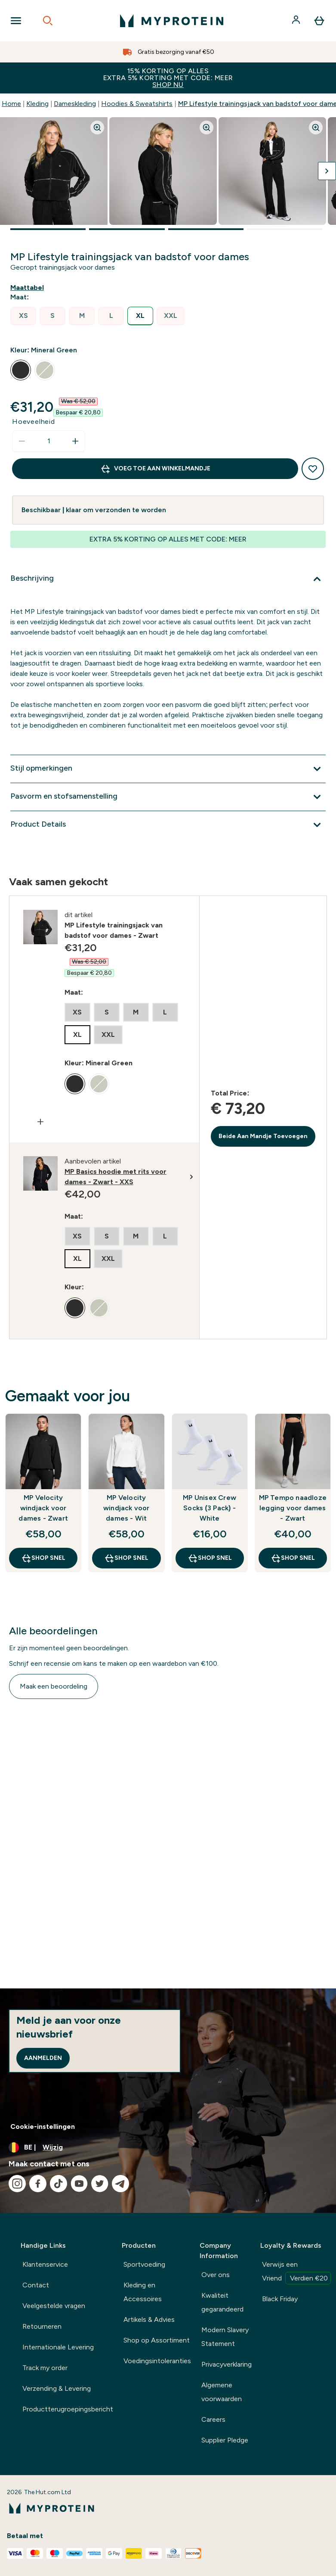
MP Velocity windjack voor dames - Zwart (43, 1507)
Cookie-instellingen (42, 2126)
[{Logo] (171, 20)
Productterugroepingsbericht (67, 2409)
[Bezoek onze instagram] (17, 2183)
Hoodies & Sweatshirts (137, 104)
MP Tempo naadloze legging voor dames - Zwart (293, 1507)
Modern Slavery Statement (225, 2337)
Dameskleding (75, 104)
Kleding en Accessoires (142, 2292)
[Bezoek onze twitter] (99, 2183)
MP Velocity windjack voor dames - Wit (126, 1507)
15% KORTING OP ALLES (168, 78)
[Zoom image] (97, 127)
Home (11, 104)
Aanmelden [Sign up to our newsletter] (43, 2058)
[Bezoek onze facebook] (37, 2183)
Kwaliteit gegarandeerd (222, 2302)
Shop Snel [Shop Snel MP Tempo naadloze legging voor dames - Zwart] (293, 1558)
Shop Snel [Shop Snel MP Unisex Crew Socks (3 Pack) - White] (210, 1558)
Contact (35, 2285)
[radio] (23, 316)
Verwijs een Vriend (296, 2272)
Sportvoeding (144, 2264)
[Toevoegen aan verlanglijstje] (313, 468)
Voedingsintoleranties (157, 2361)
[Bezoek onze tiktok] (58, 2183)
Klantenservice (45, 2264)
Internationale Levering (58, 2347)
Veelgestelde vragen (53, 2306)
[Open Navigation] (16, 20)
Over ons (215, 2275)
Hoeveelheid (33, 421)
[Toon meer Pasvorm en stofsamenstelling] (168, 797)
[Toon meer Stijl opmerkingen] (168, 769)
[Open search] (48, 21)
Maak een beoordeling (53, 1686)
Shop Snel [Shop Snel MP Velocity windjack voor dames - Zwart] (43, 1558)
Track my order (45, 2368)
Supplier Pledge (224, 2440)
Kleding (37, 104)
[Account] (297, 21)
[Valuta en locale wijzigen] (168, 2147)
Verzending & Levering (56, 2388)
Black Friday (280, 2299)
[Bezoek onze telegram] (120, 2183)
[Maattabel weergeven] (28, 288)
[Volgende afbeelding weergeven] (327, 171)
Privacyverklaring (226, 2364)
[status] (48, 441)
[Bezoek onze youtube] (79, 2183)
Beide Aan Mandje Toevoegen (263, 1136)
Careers (213, 2419)
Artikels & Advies (149, 2319)
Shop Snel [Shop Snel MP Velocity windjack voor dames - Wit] (126, 1558)
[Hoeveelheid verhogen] (75, 441)
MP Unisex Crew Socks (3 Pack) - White (209, 1507)
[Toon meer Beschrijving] (168, 579)
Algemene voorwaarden (221, 2392)
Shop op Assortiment (156, 2340)
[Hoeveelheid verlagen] (21, 441)
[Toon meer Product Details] (168, 825)
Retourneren (42, 2326)
